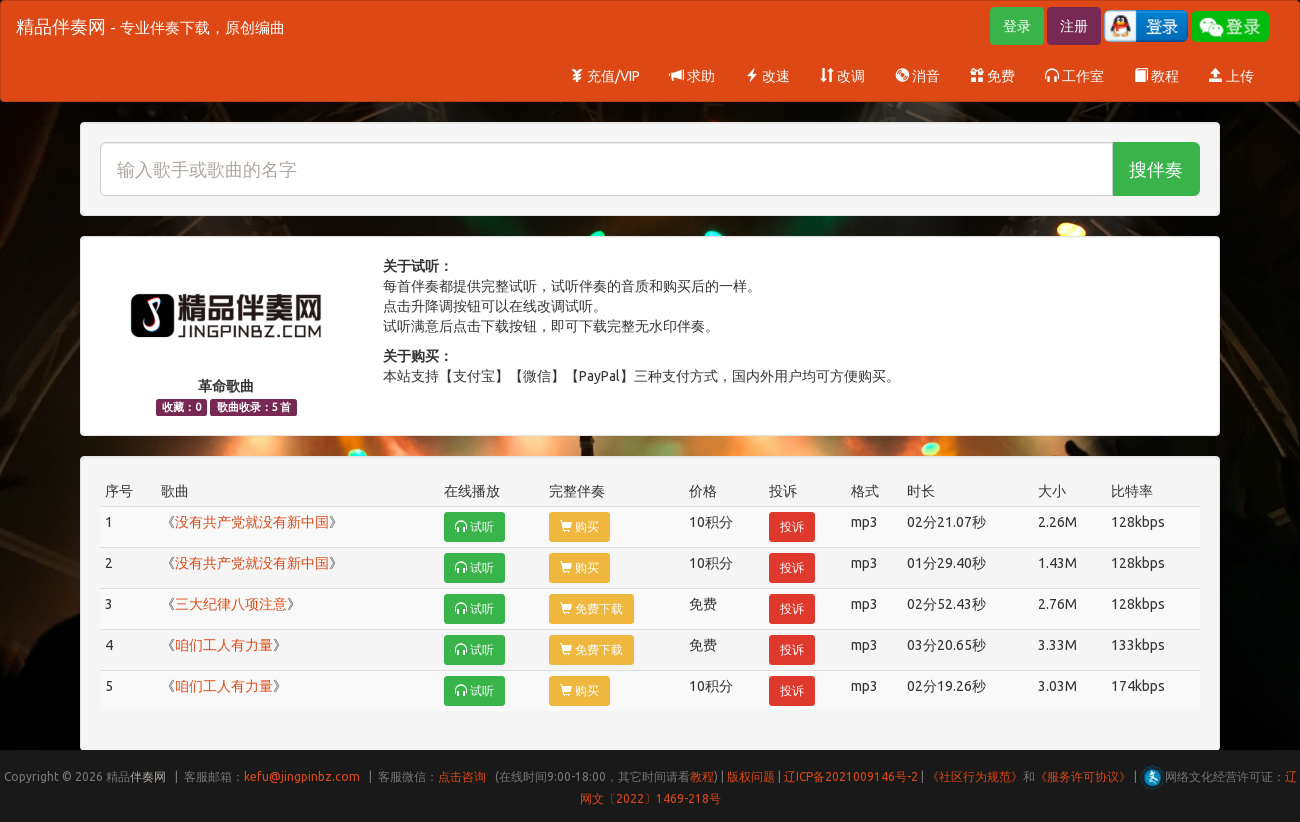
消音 (917, 76)
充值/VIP (605, 76)
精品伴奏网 (150, 26)
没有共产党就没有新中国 (252, 522)
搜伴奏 (1156, 169)
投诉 (792, 526)
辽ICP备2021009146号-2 (851, 776)
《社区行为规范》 (975, 776)
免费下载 (591, 608)
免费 (992, 76)
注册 (1074, 26)
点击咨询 (462, 776)
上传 (1231, 76)
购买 (579, 526)
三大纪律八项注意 (231, 604)
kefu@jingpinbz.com (302, 776)
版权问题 (751, 776)
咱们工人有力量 (224, 645)
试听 (474, 526)
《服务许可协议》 (1083, 776)
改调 (842, 76)
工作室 (1074, 76)
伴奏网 (148, 776)
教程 (1156, 76)
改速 (767, 76)
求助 (692, 76)
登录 (1017, 26)
